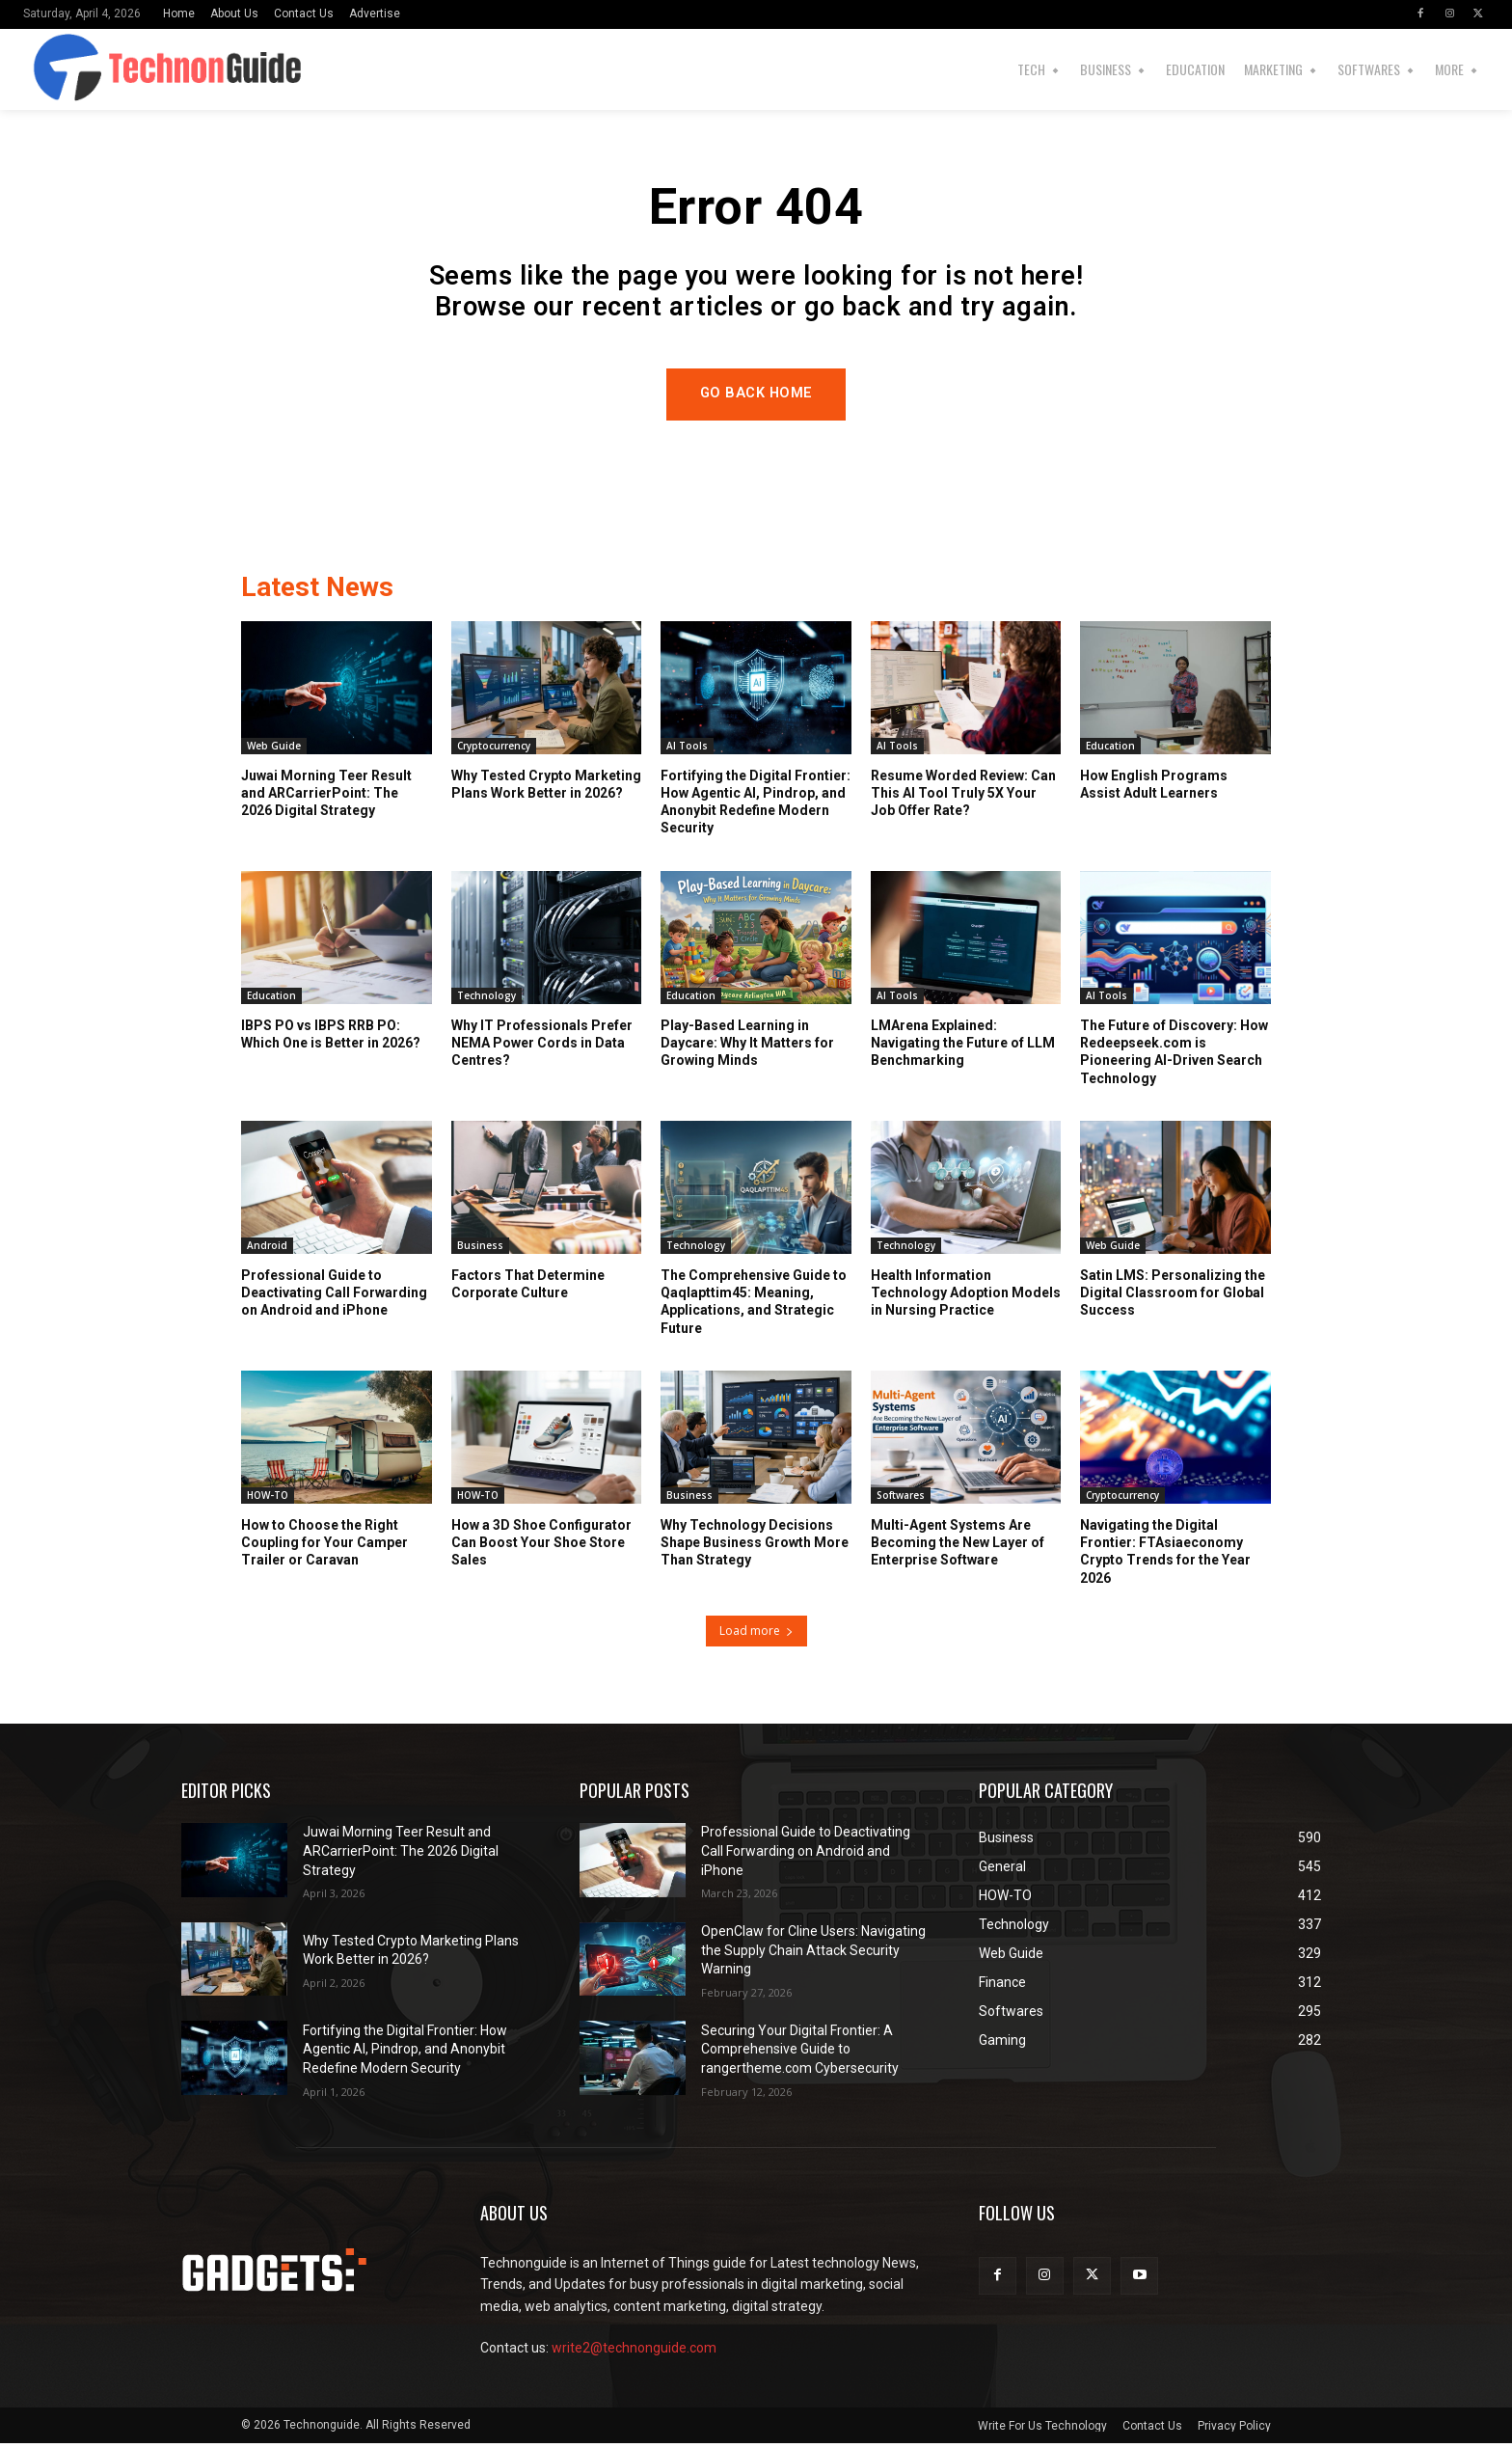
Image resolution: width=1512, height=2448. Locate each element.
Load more (756, 1636)
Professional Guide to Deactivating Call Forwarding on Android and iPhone (334, 1298)
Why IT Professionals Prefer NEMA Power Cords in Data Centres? (542, 1048)
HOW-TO (267, 1501)
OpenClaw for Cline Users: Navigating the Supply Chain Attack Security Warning (813, 1955)
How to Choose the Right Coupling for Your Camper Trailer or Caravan (324, 1548)
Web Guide (274, 751)
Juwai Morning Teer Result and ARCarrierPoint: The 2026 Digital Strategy (326, 799)
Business (480, 1251)
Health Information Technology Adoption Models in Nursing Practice (966, 1298)
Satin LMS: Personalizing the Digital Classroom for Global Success (1172, 1298)
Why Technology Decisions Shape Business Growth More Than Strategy (755, 1548)
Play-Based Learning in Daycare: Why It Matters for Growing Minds (747, 1048)
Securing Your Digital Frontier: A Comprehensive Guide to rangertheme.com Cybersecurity (800, 2054)
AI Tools (687, 751)
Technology (486, 1001)
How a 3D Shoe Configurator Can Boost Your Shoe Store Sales (541, 1548)
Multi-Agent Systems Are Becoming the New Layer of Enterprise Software (957, 1548)
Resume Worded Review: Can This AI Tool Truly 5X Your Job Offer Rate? (963, 799)
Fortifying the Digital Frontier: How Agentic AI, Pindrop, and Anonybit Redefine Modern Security (405, 2054)
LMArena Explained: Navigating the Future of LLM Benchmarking (963, 1048)
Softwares (901, 1501)
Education (1110, 751)
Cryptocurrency (493, 751)
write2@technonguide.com (634, 2353)
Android (267, 1251)
